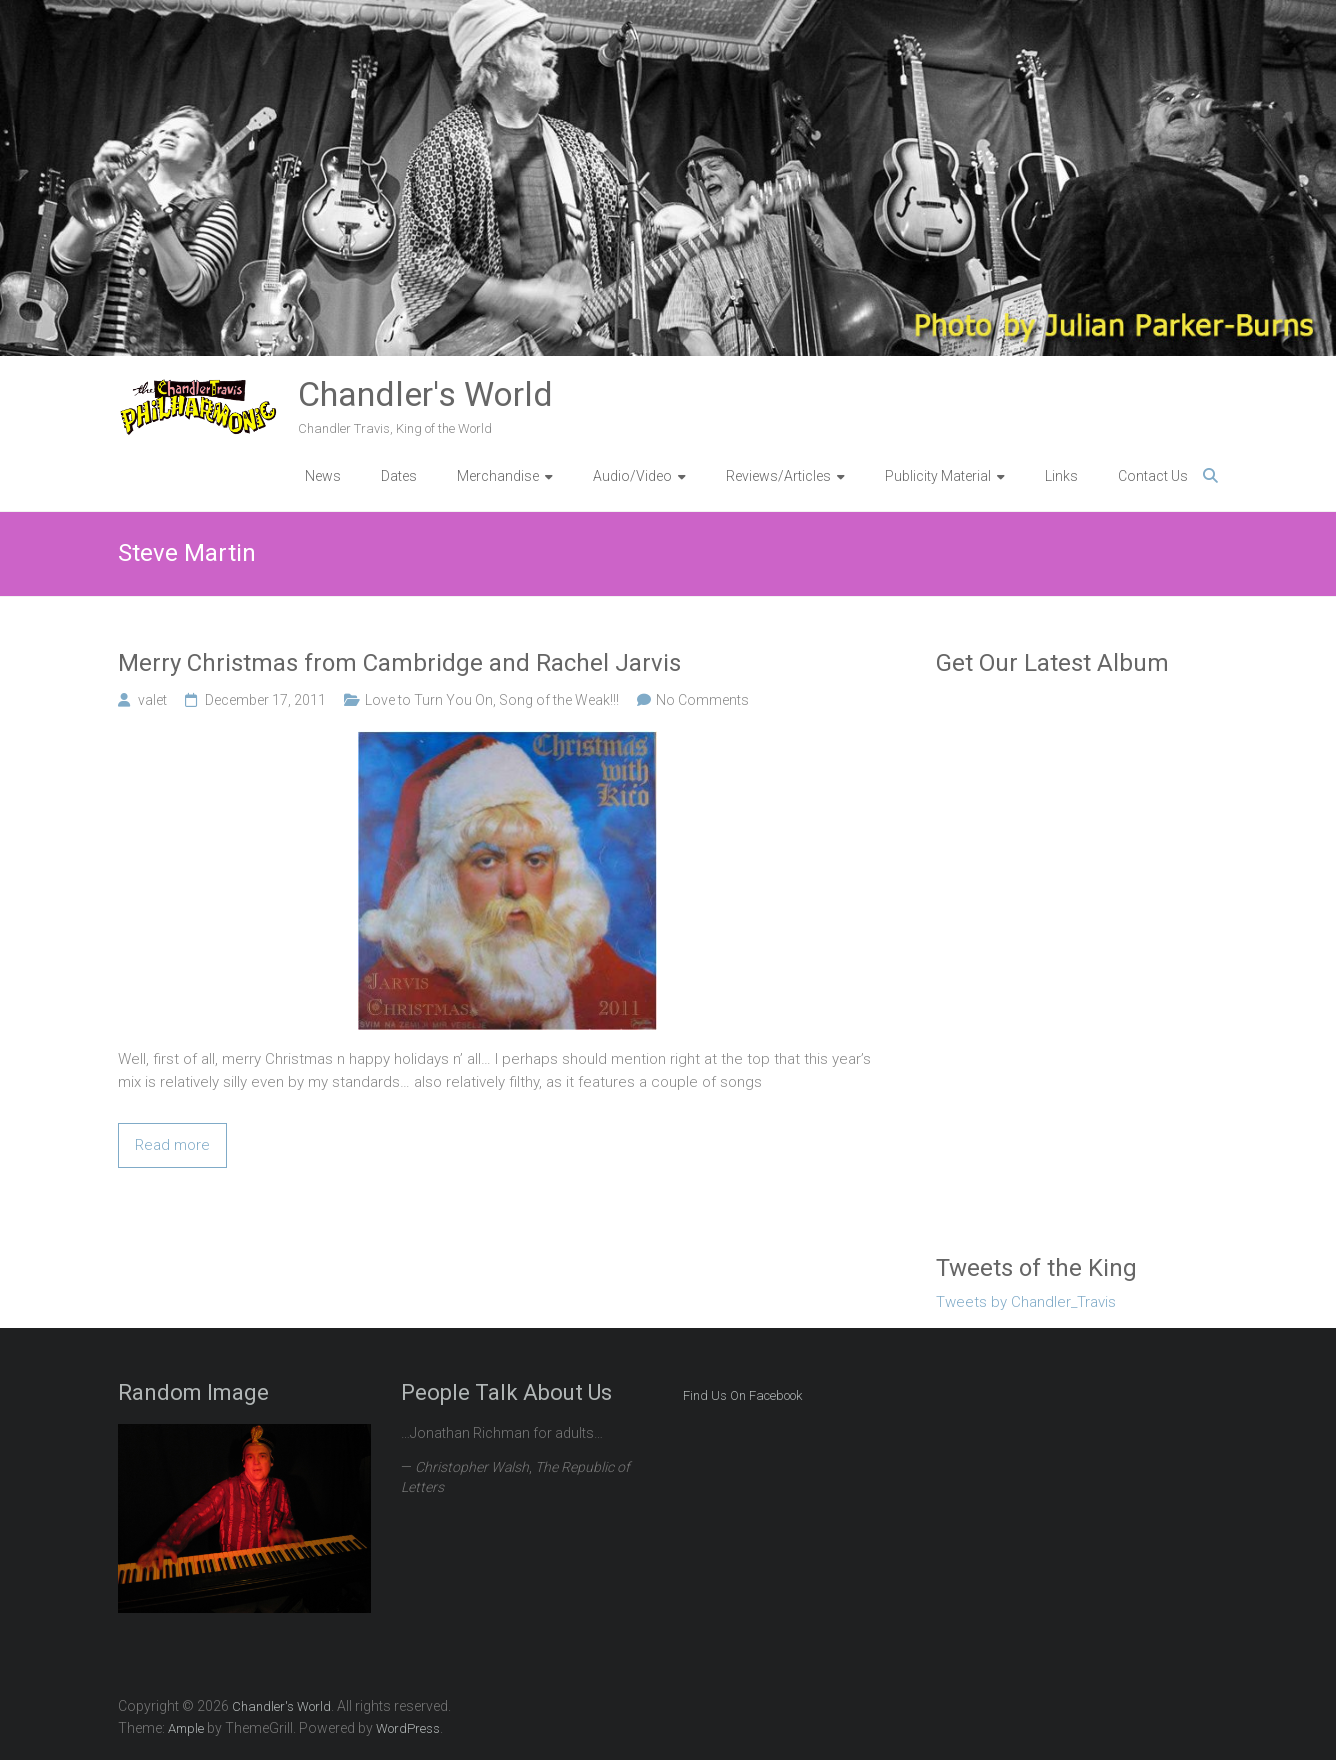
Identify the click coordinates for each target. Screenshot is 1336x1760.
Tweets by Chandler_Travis (1026, 1302)
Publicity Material (938, 476)
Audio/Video (632, 476)
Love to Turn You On (429, 700)
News (323, 476)
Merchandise (498, 476)
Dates (399, 476)
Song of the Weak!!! (559, 700)
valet (152, 700)
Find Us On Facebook (742, 1395)
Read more (172, 1145)
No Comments (702, 700)
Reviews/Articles (778, 476)
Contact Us (1153, 476)
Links (1061, 476)
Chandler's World (425, 394)
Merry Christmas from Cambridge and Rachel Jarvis (399, 663)
